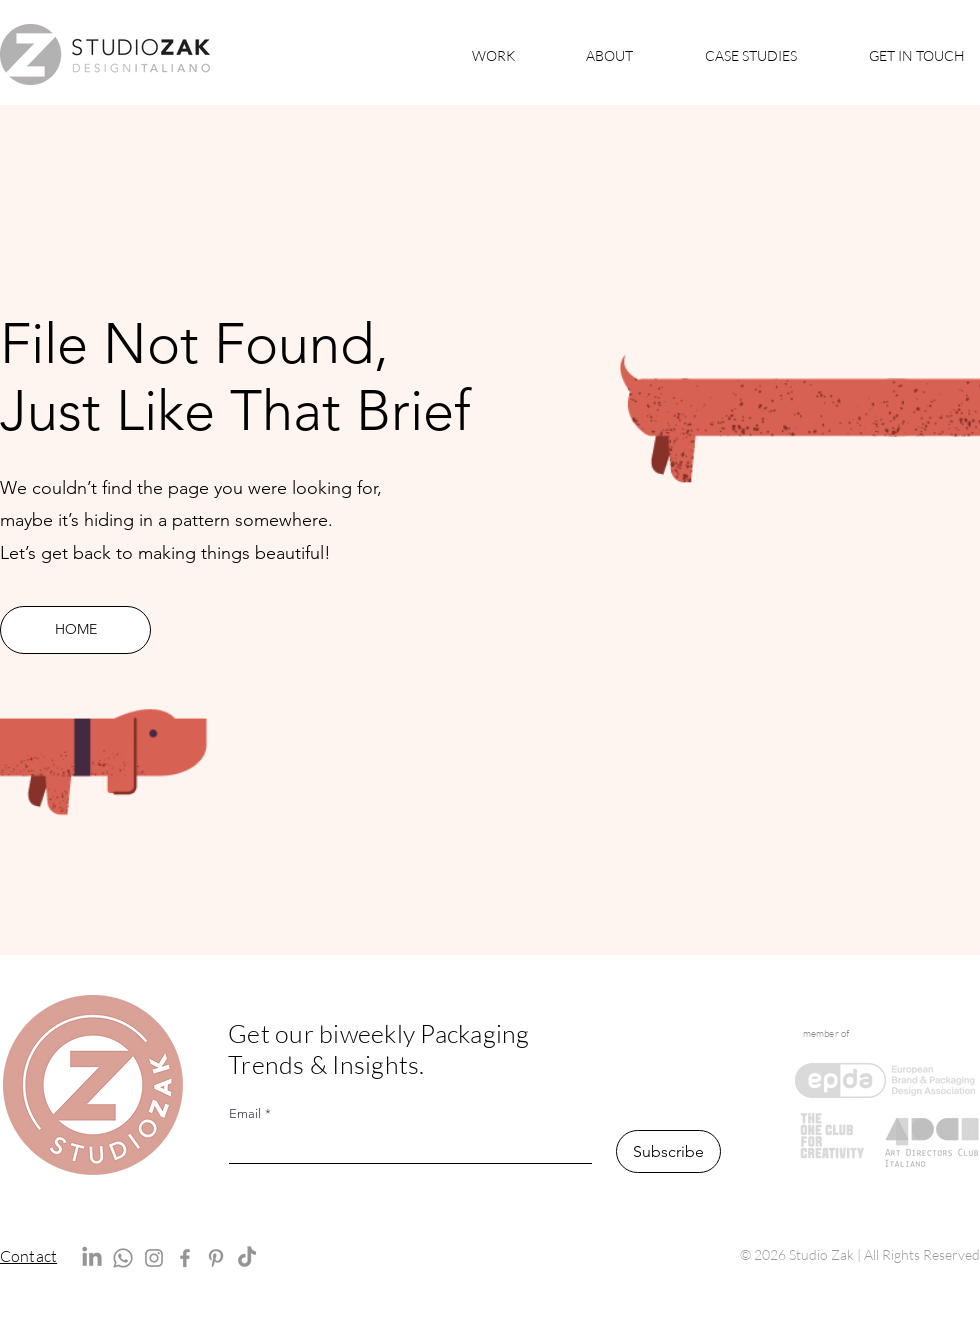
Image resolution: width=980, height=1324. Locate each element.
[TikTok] (247, 1258)
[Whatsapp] (123, 1258)
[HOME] (75, 630)
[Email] (404, 1146)
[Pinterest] (216, 1258)
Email (250, 1114)
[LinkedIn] (92, 1258)
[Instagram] (154, 1258)
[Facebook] (185, 1258)
